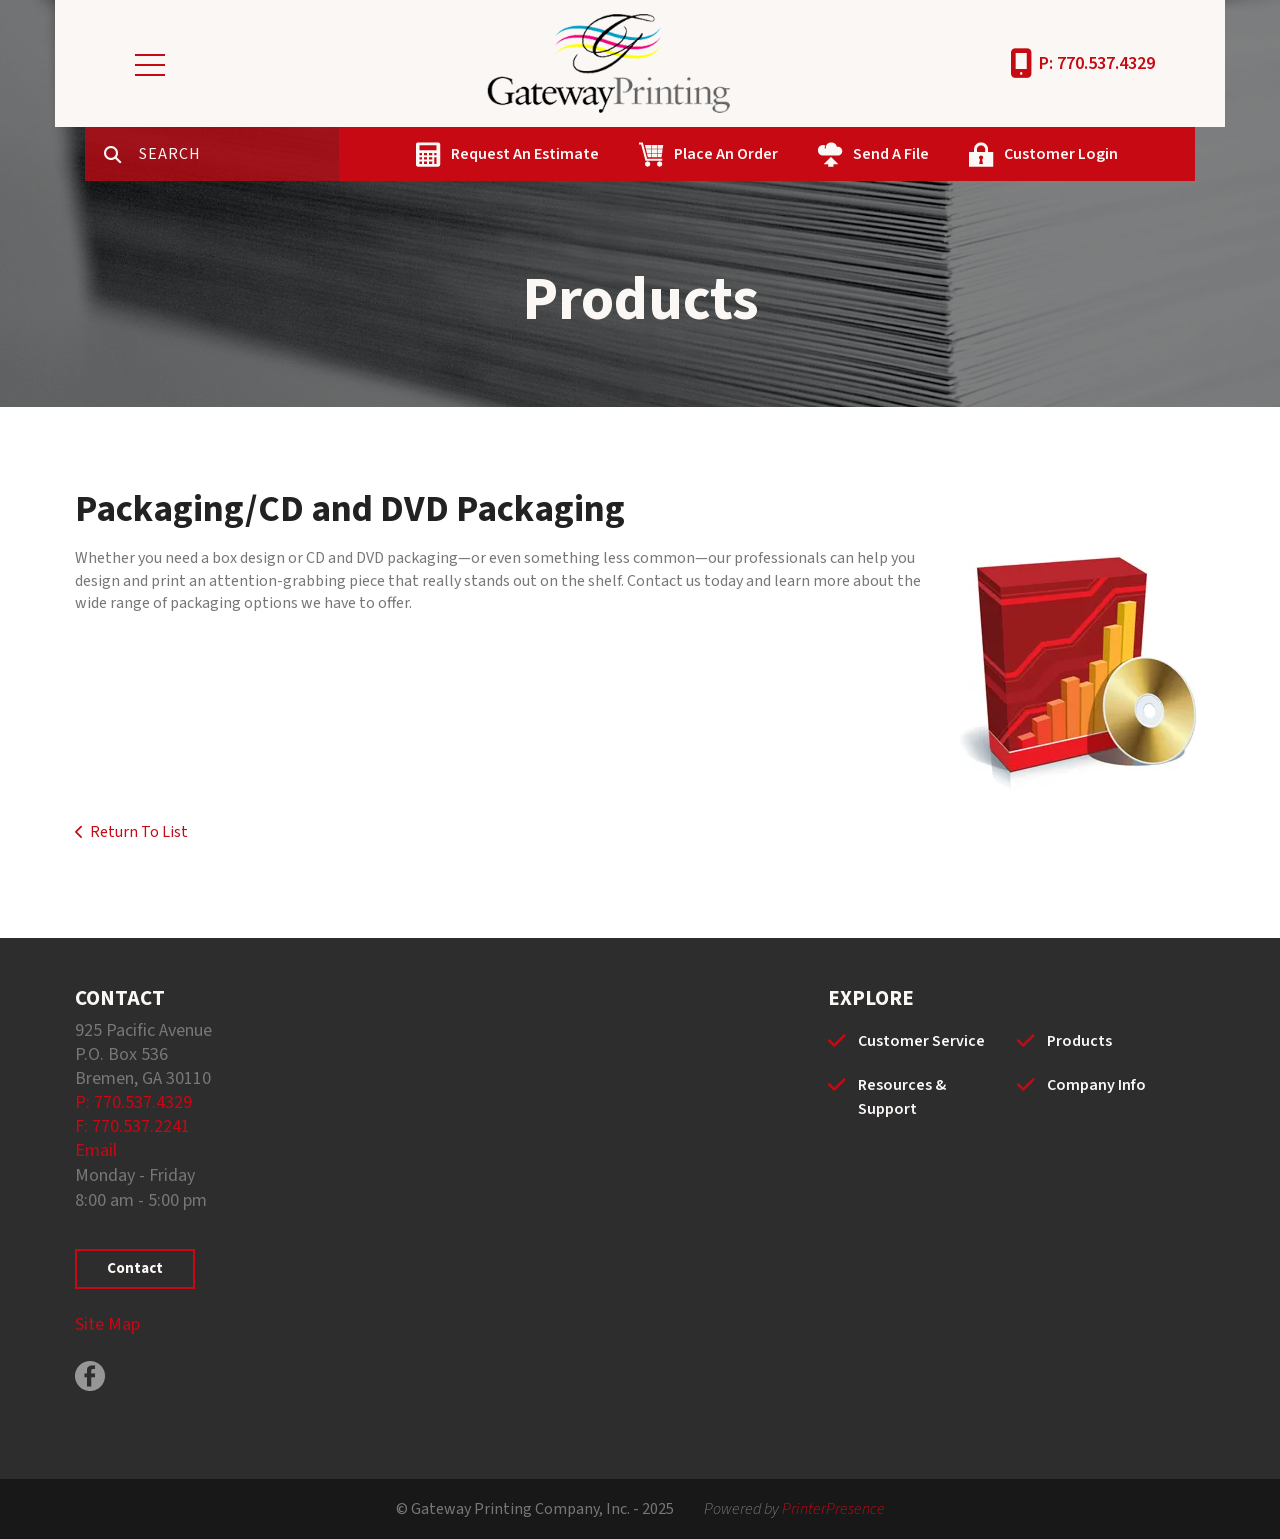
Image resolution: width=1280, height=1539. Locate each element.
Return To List (139, 832)
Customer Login (1061, 154)
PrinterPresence (833, 1509)
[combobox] (239, 154)
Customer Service (921, 1041)
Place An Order (726, 154)
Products (1079, 1041)
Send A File (891, 154)
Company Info (1096, 1085)
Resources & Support (902, 1097)
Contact (135, 1268)
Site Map (107, 1324)
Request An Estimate (525, 154)
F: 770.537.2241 (132, 1126)
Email (96, 1150)
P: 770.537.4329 (1097, 63)
